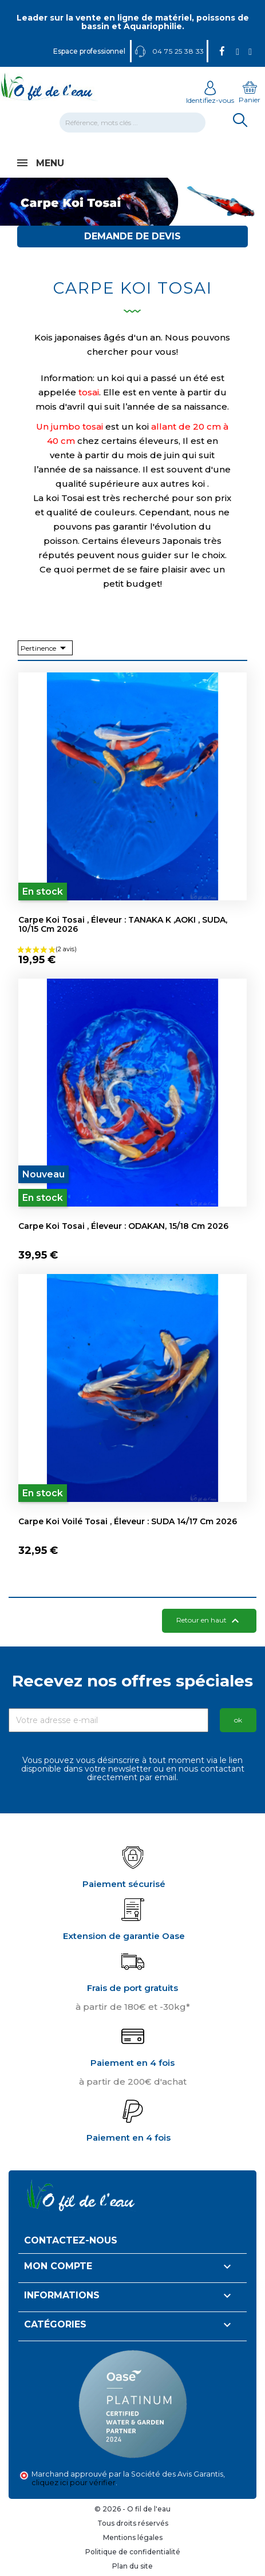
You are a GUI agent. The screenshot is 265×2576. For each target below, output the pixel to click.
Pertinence (45, 648)
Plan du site (132, 2566)
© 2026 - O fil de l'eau (132, 2509)
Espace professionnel (88, 51)
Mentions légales (133, 2537)
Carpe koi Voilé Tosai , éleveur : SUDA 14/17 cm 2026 (127, 1521)
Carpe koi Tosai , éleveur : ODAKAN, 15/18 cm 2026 (123, 1226)
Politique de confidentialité (132, 2551)
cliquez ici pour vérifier (73, 2482)
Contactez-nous (70, 2240)
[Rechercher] (132, 123)
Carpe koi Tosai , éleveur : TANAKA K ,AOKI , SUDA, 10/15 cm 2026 (122, 924)
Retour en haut (209, 1621)
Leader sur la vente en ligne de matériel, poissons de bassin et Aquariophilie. (133, 22)
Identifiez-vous (210, 96)
